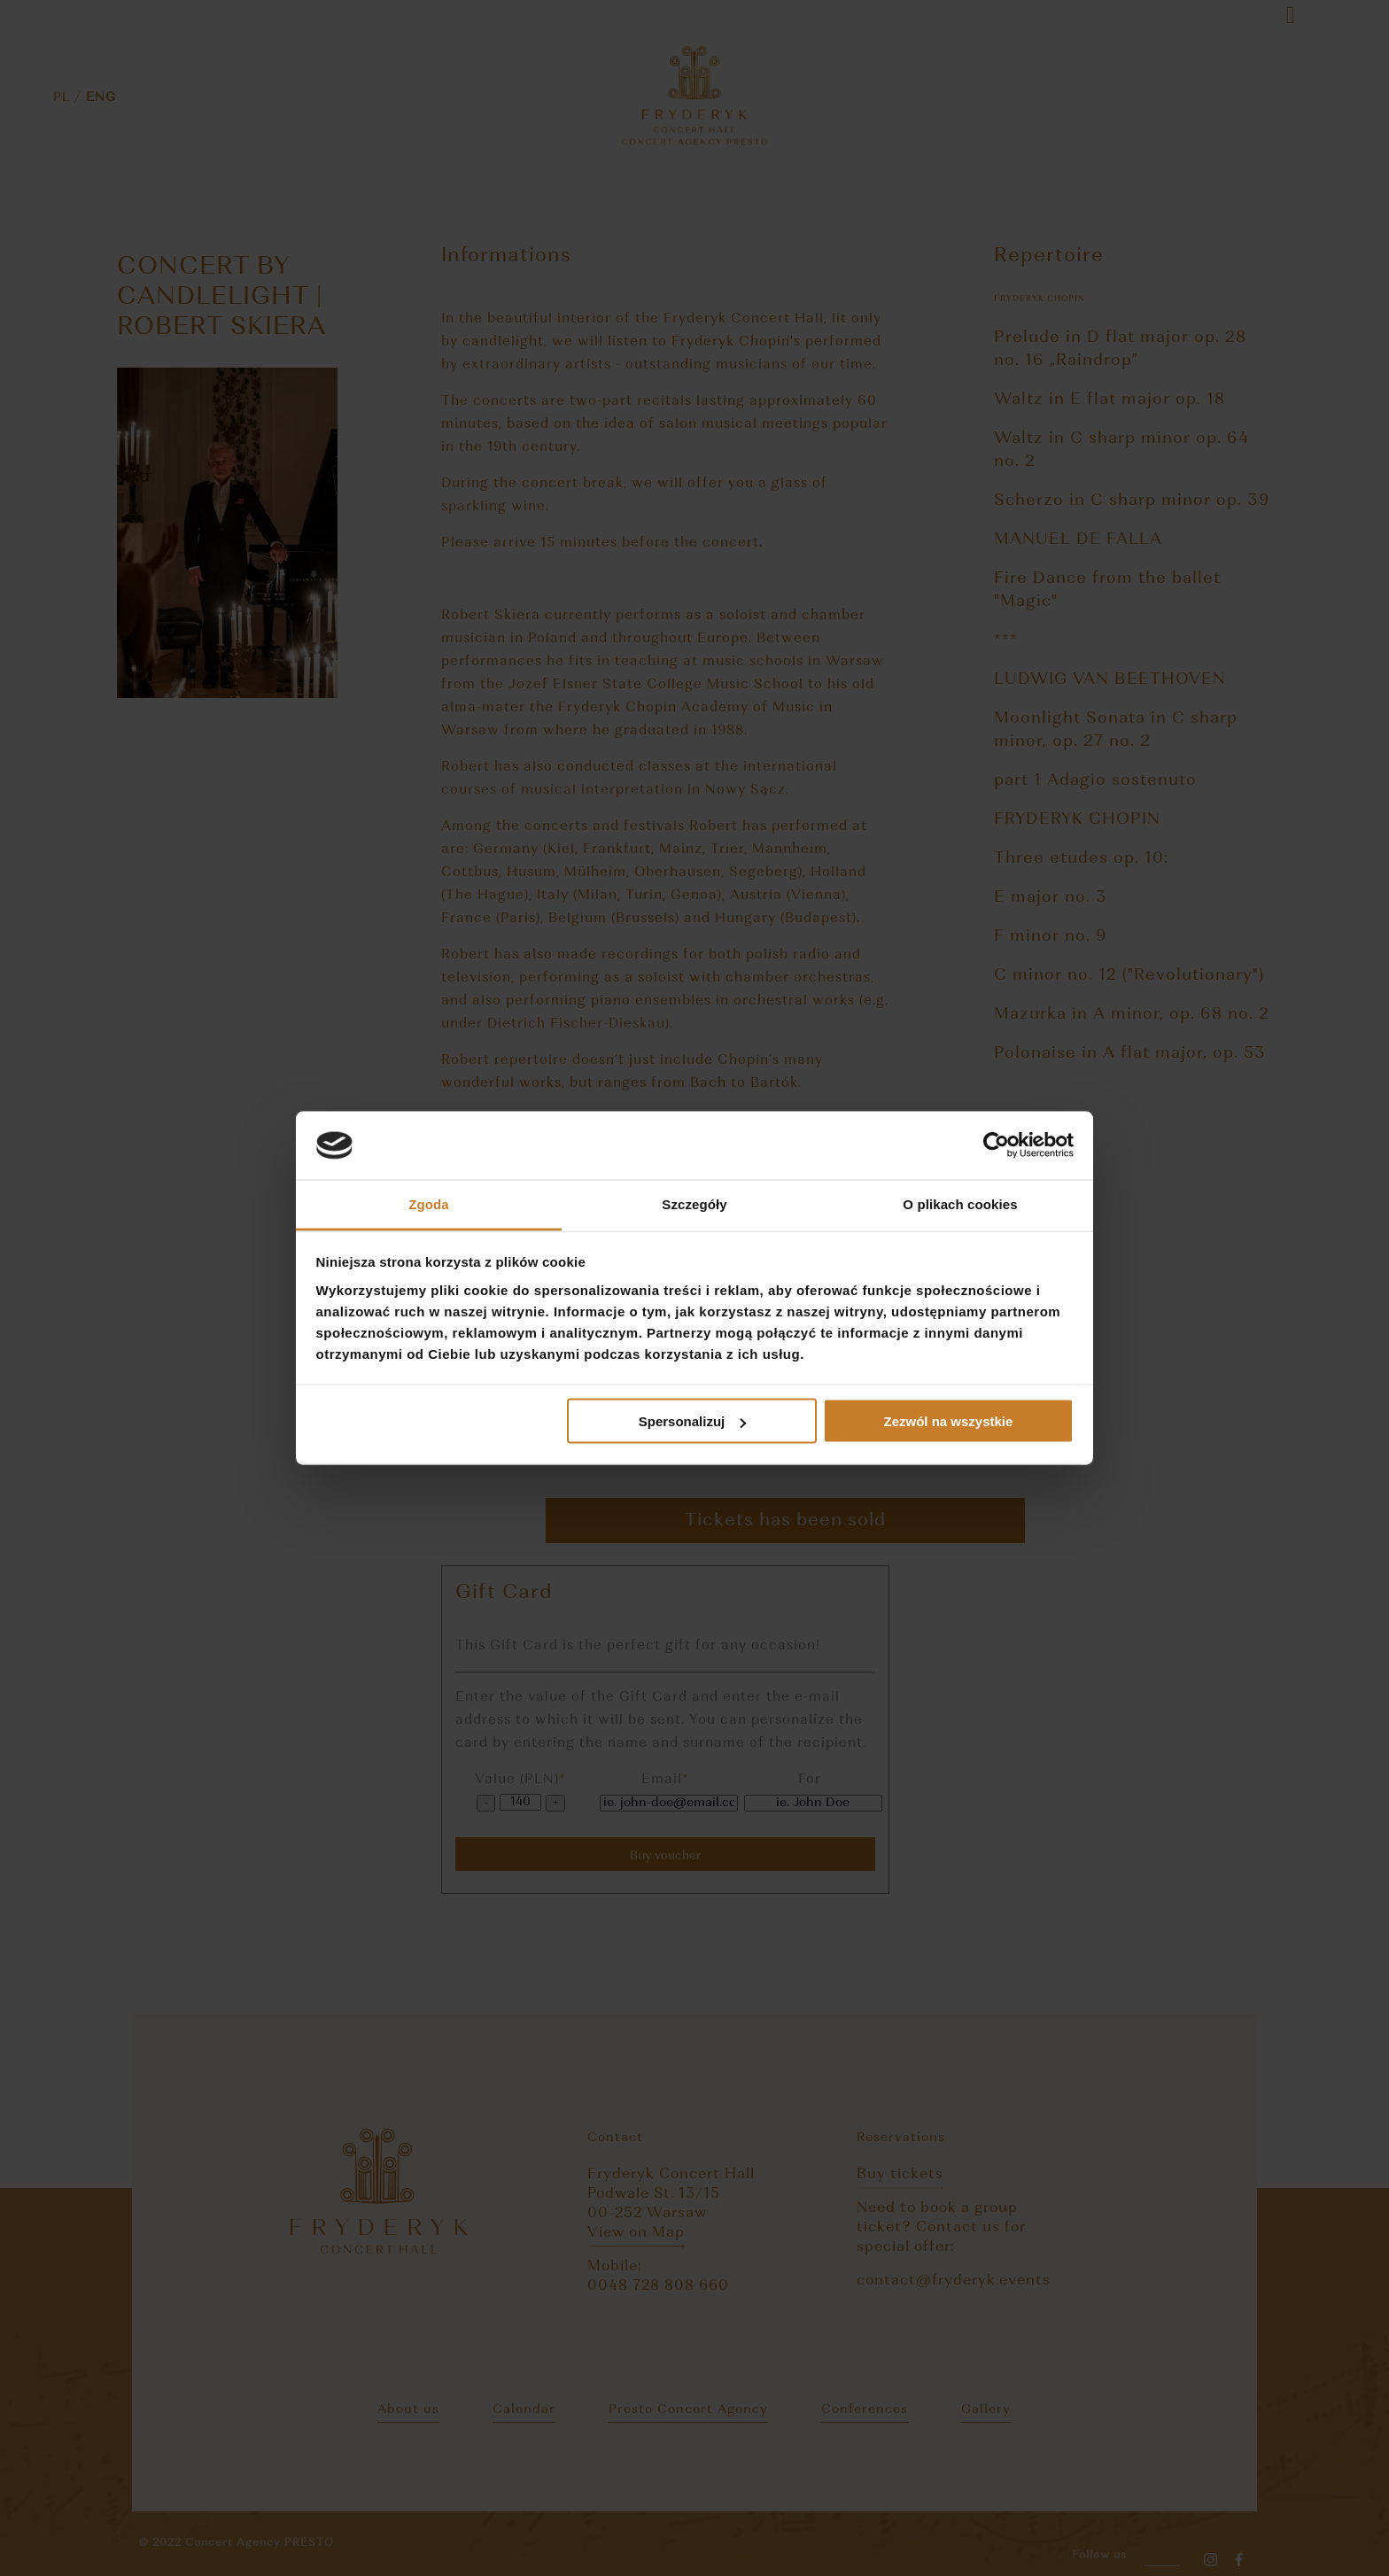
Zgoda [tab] (428, 1203)
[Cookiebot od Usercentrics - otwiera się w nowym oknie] (996, 1145)
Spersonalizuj (693, 1421)
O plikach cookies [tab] (960, 1203)
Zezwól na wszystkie (948, 1421)
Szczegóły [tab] (694, 1203)
